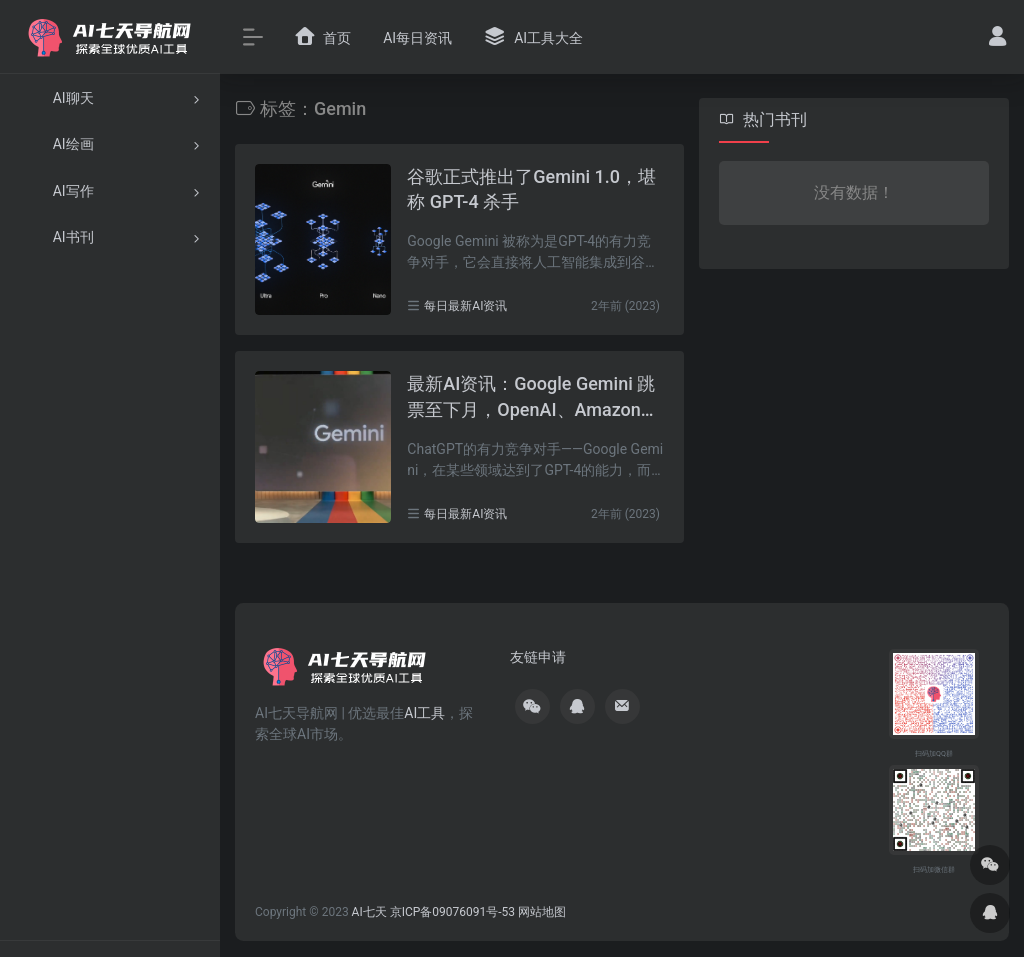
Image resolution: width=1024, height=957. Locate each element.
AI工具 (424, 713)
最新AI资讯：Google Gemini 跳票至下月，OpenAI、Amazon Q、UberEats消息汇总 (531, 397)
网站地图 (542, 912)
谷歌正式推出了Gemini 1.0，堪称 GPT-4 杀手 (531, 189)
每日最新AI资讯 (465, 306)
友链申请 (538, 657)
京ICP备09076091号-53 (452, 912)
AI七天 (369, 912)
